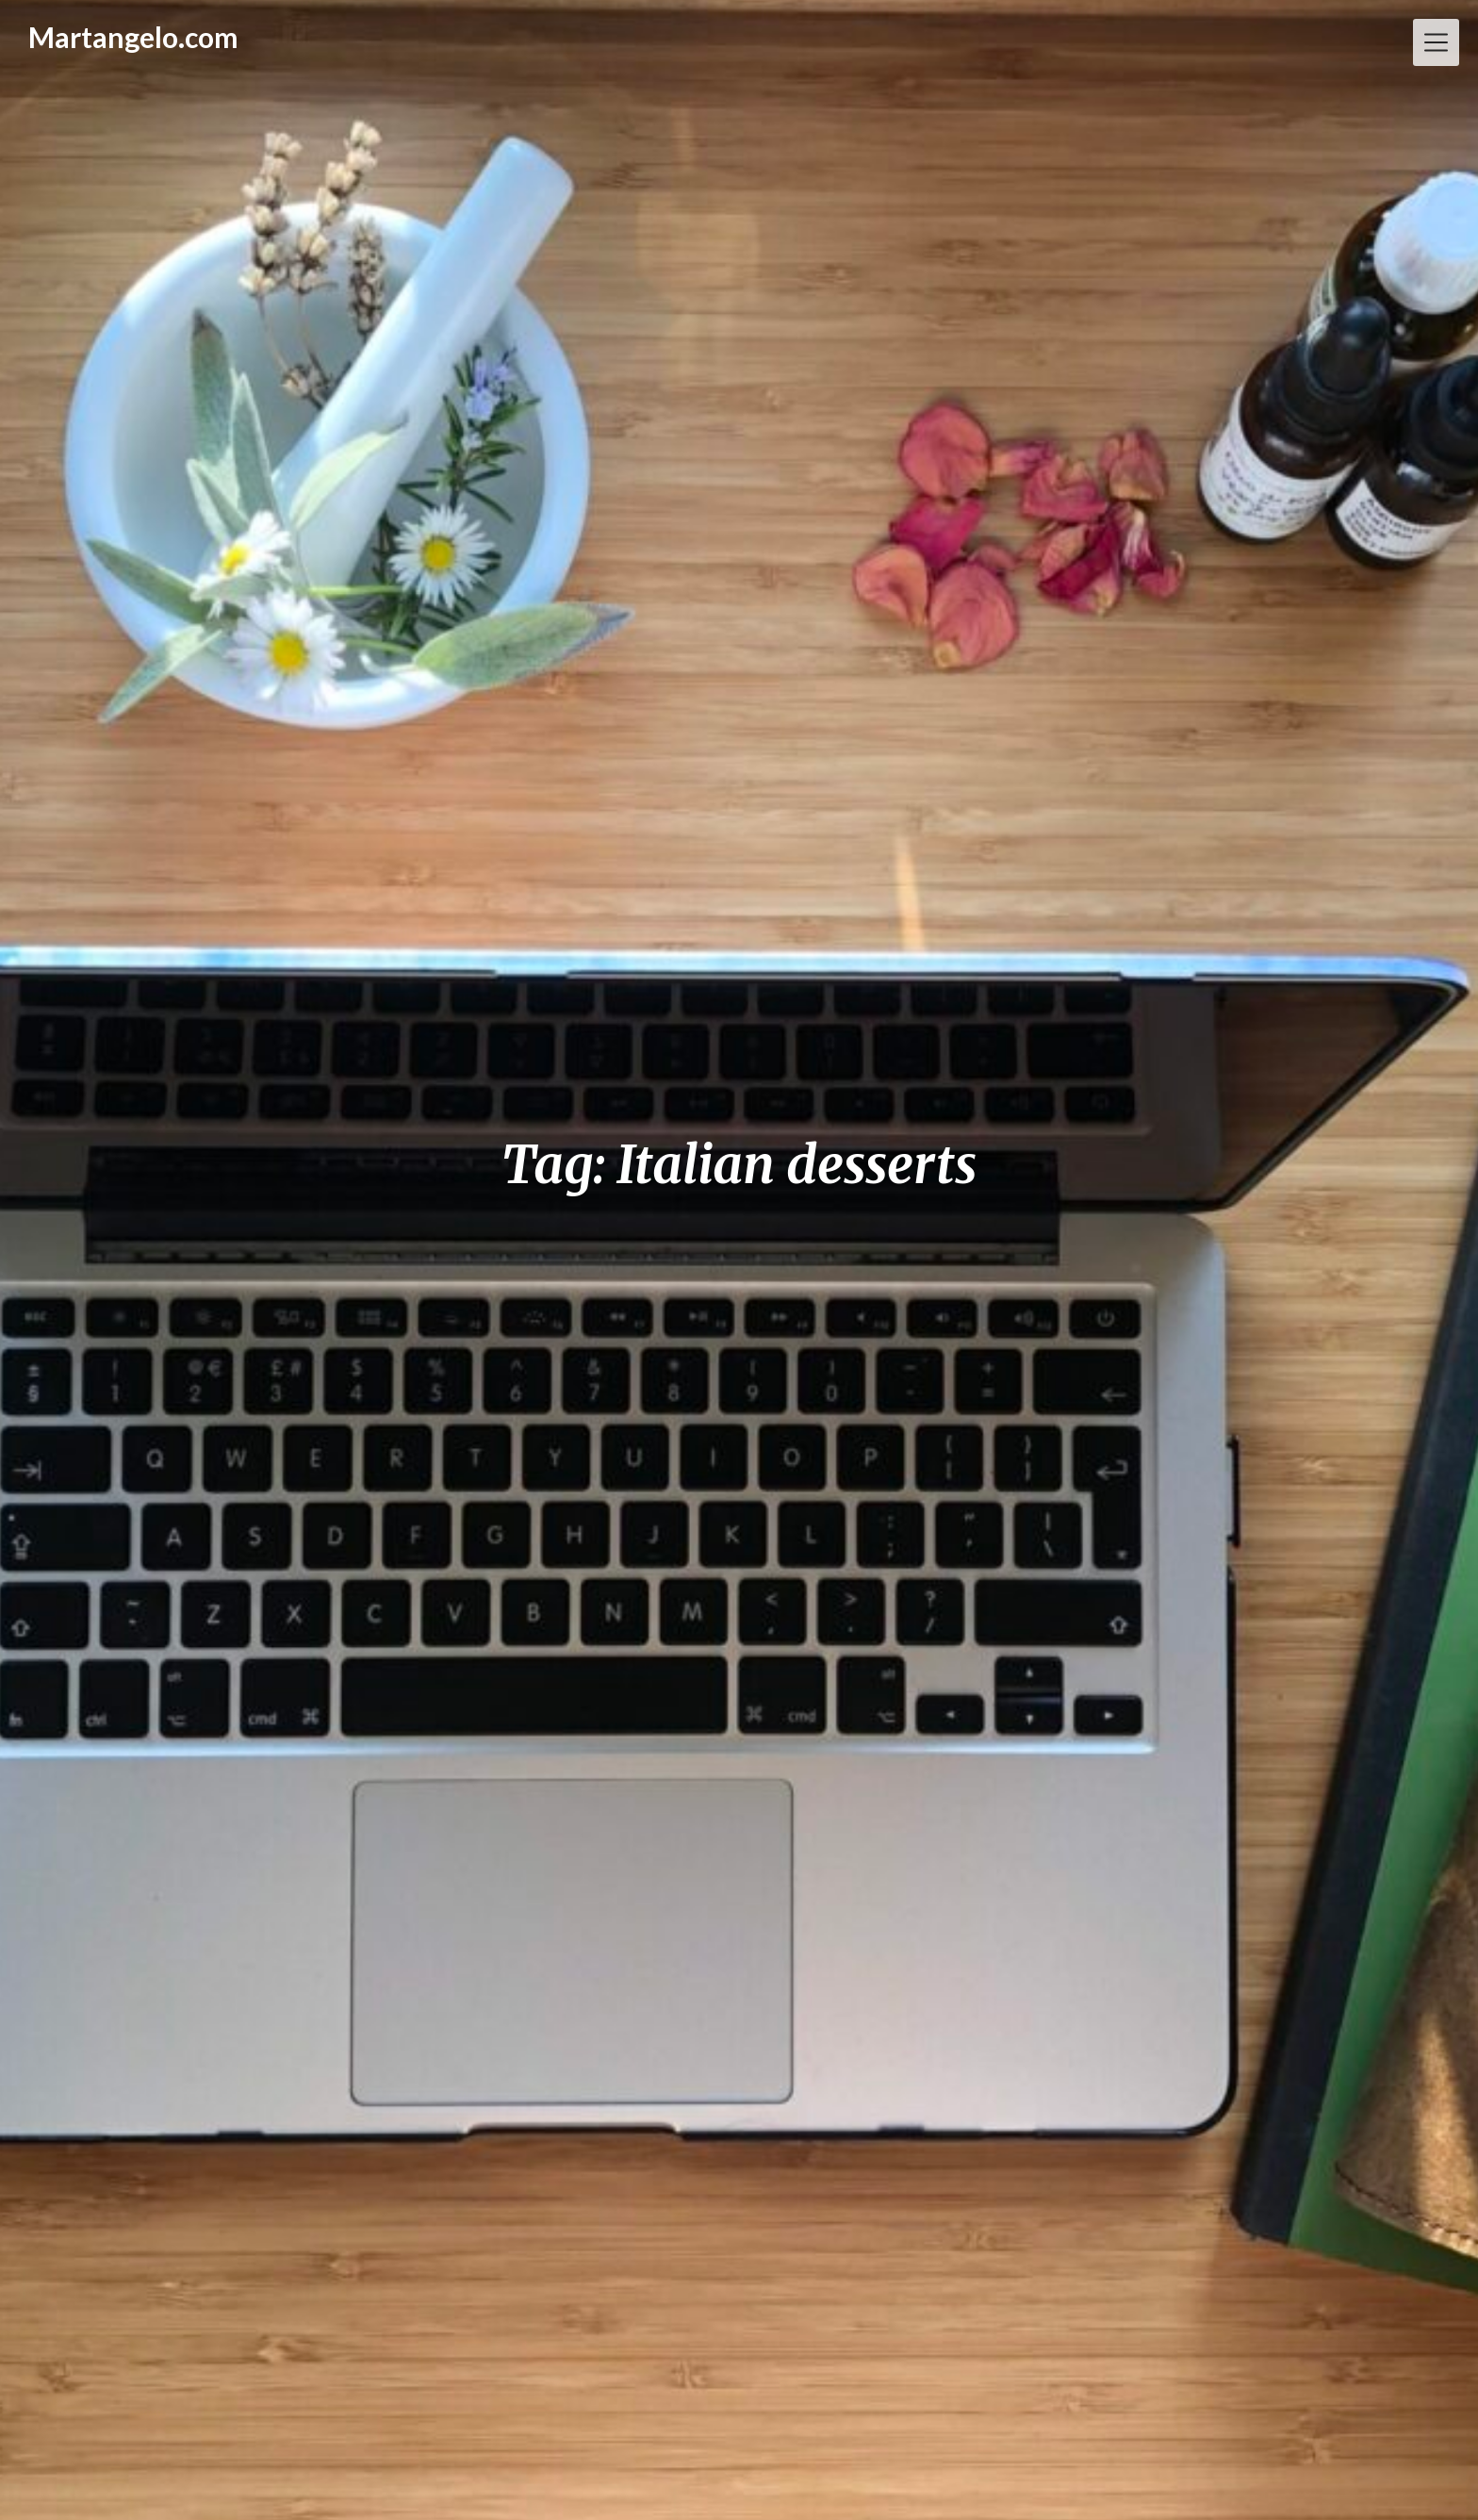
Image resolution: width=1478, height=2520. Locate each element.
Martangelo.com (133, 37)
